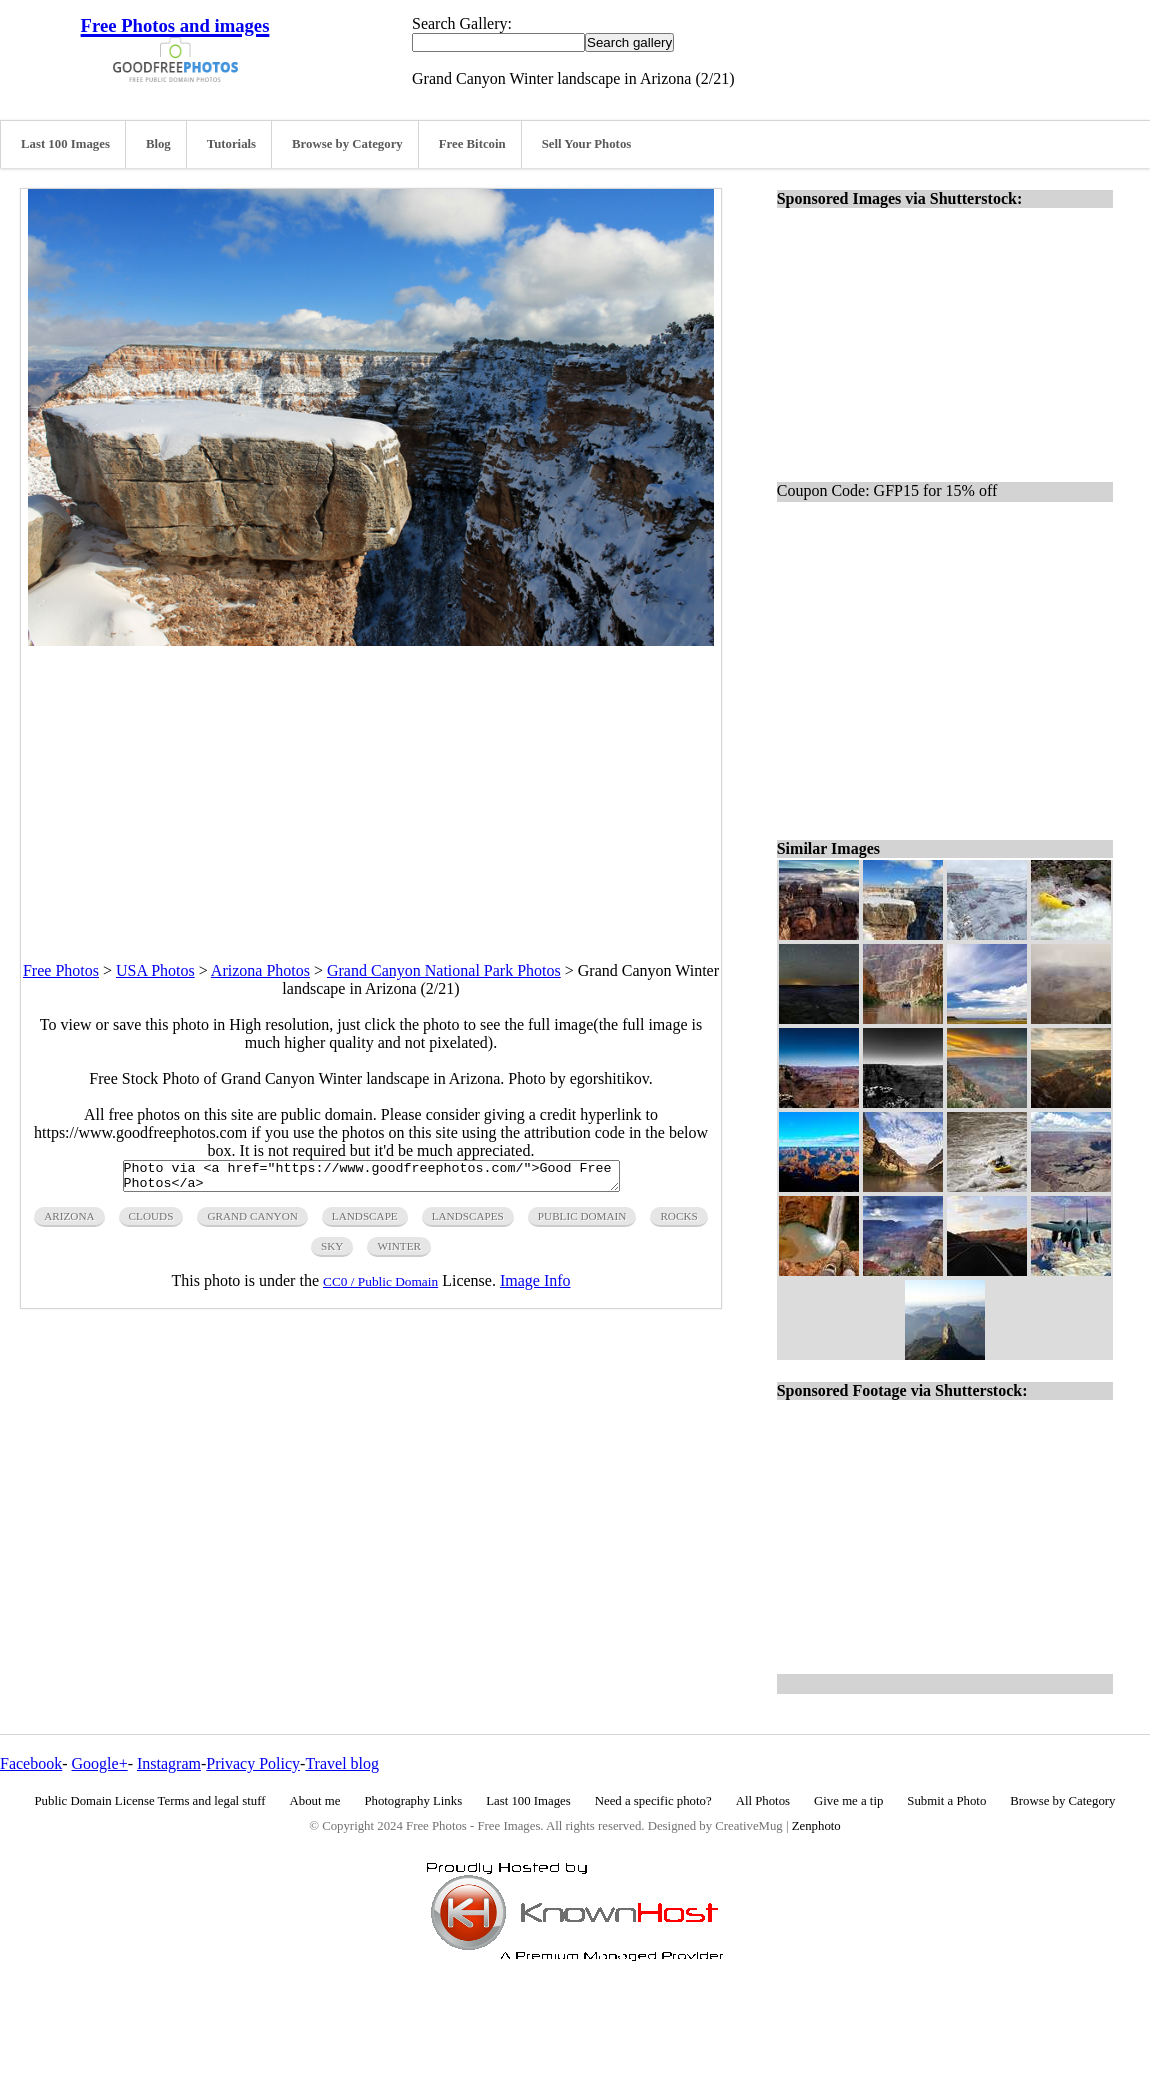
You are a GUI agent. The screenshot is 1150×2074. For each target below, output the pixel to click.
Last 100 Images (65, 144)
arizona (69, 1222)
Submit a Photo (946, 1801)
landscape (365, 1222)
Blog (158, 144)
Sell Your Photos (587, 144)
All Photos (763, 1801)
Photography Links (413, 1801)
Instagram (169, 1763)
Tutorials (231, 144)
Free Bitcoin (472, 144)
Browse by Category (347, 144)
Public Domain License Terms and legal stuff (150, 1801)
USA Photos (155, 970)
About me (315, 1801)
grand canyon (252, 1222)
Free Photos (61, 970)
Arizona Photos (260, 970)
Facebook (31, 1763)
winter (399, 1252)
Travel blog (342, 1763)
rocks (678, 1222)
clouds (151, 1222)
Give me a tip (848, 1801)
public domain (582, 1222)
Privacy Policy (253, 1763)
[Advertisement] (371, 786)
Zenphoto (816, 1826)
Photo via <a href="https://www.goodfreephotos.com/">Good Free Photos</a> (371, 1179)
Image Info (535, 1286)
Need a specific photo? (653, 1801)
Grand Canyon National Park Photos (444, 970)
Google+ (100, 1763)
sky (332, 1252)
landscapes (468, 1222)
